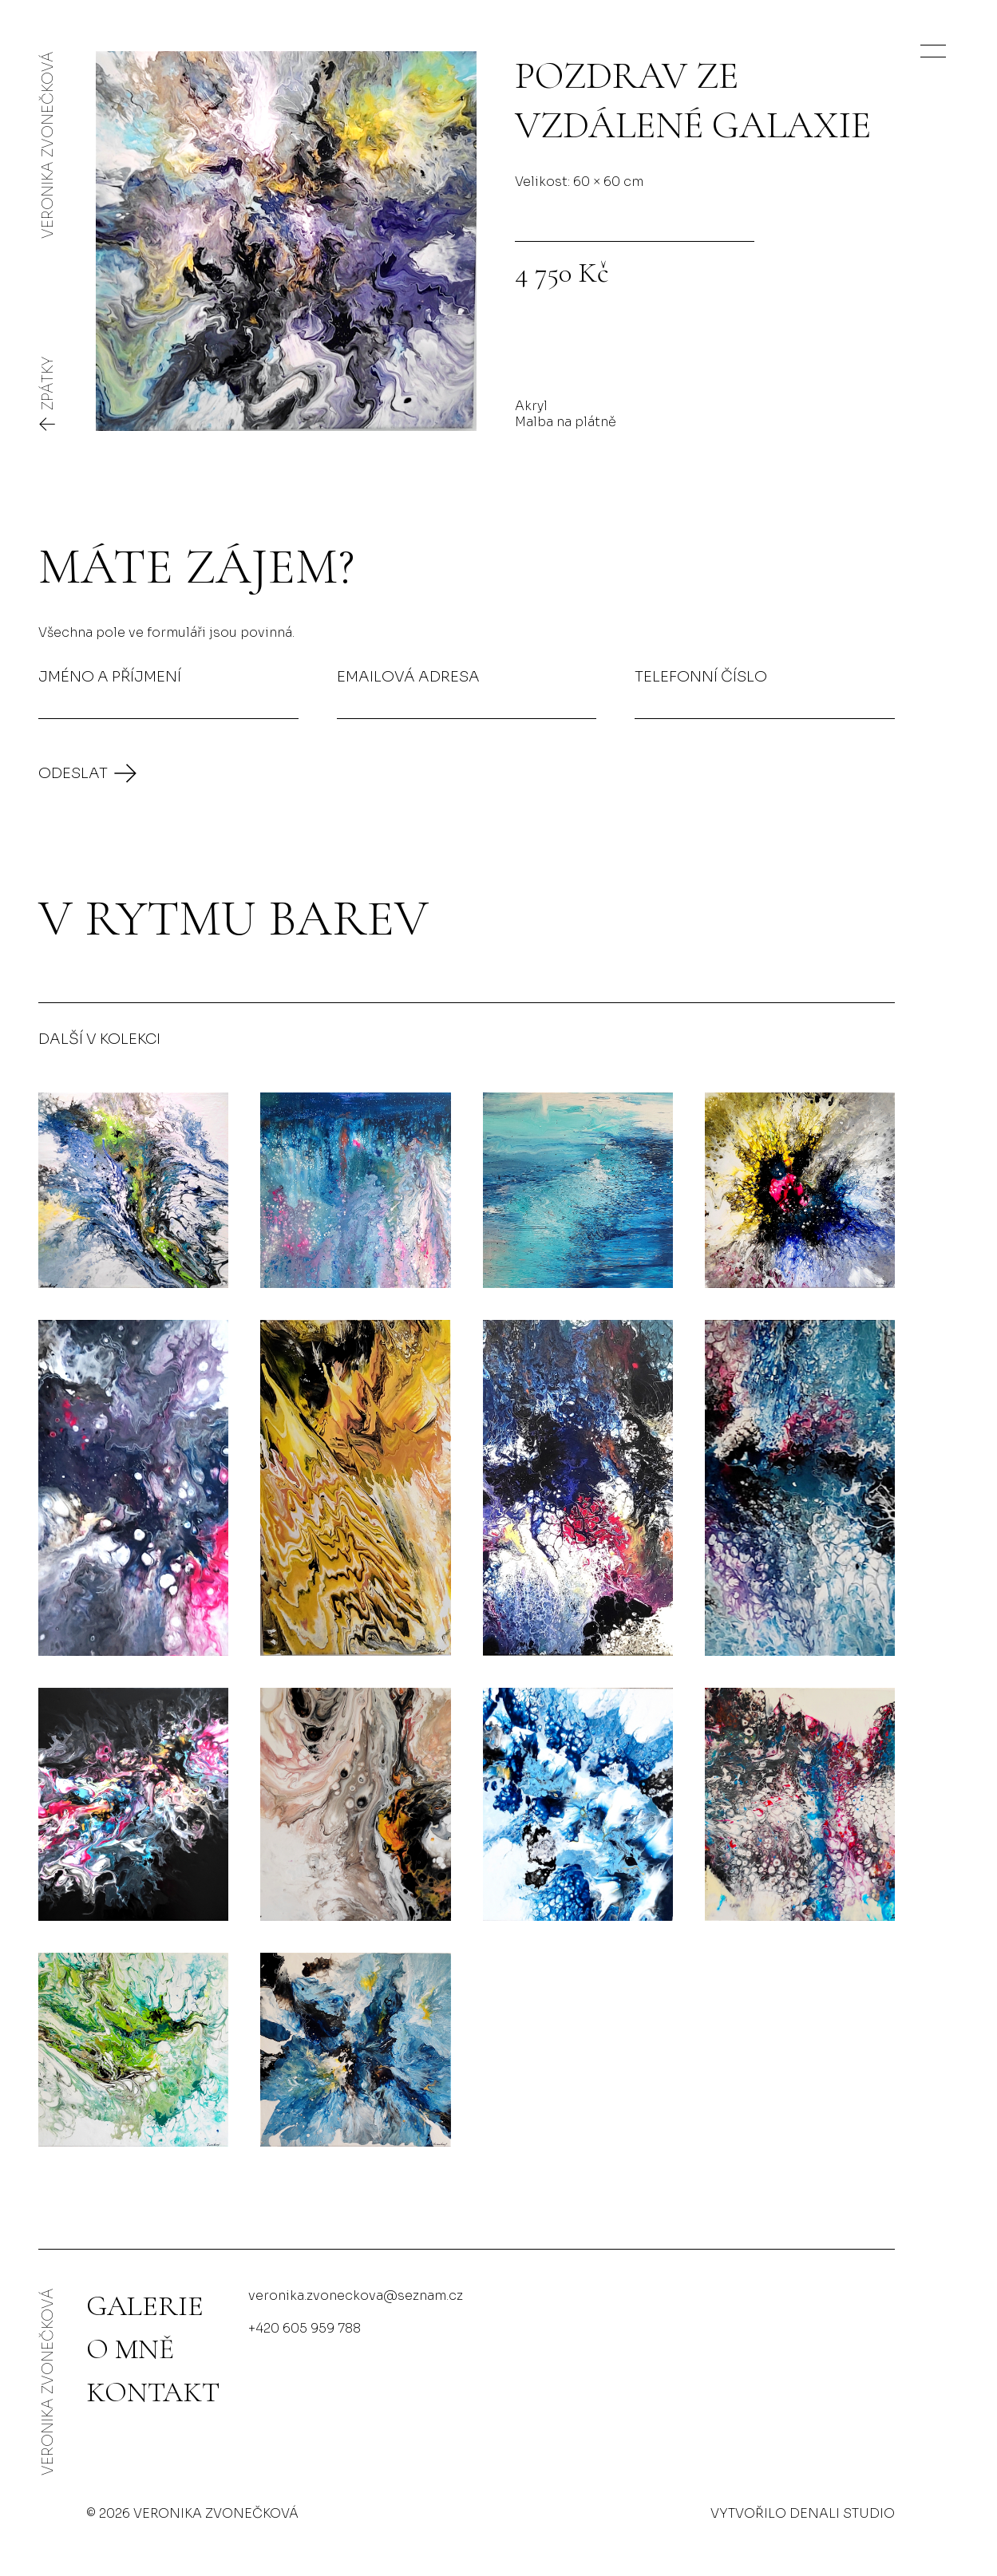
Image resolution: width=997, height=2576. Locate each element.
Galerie (145, 2306)
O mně (130, 2349)
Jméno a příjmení (109, 676)
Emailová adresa (408, 676)
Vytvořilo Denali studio (802, 2513)
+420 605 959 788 (304, 2328)
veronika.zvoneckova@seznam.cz (355, 2295)
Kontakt (153, 2392)
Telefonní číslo (701, 676)
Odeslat (73, 773)
